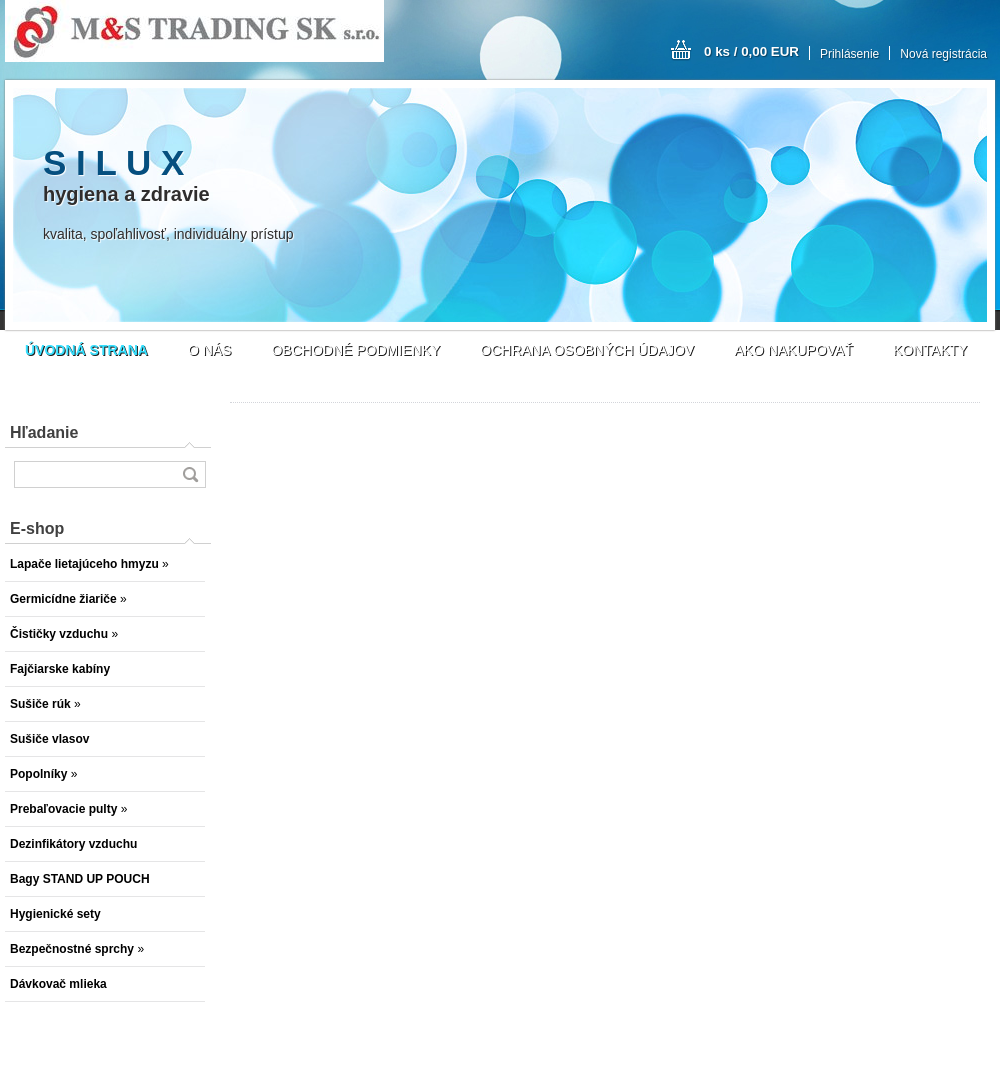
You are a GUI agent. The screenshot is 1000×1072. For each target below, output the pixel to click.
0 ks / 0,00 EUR (751, 51)
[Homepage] (86, 350)
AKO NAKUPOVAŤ (793, 350)
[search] (190, 474)
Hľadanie (44, 432)
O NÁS (210, 350)
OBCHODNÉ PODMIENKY (355, 350)
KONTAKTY (930, 350)
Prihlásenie (849, 54)
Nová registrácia (943, 54)
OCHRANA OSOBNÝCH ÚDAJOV (587, 350)
